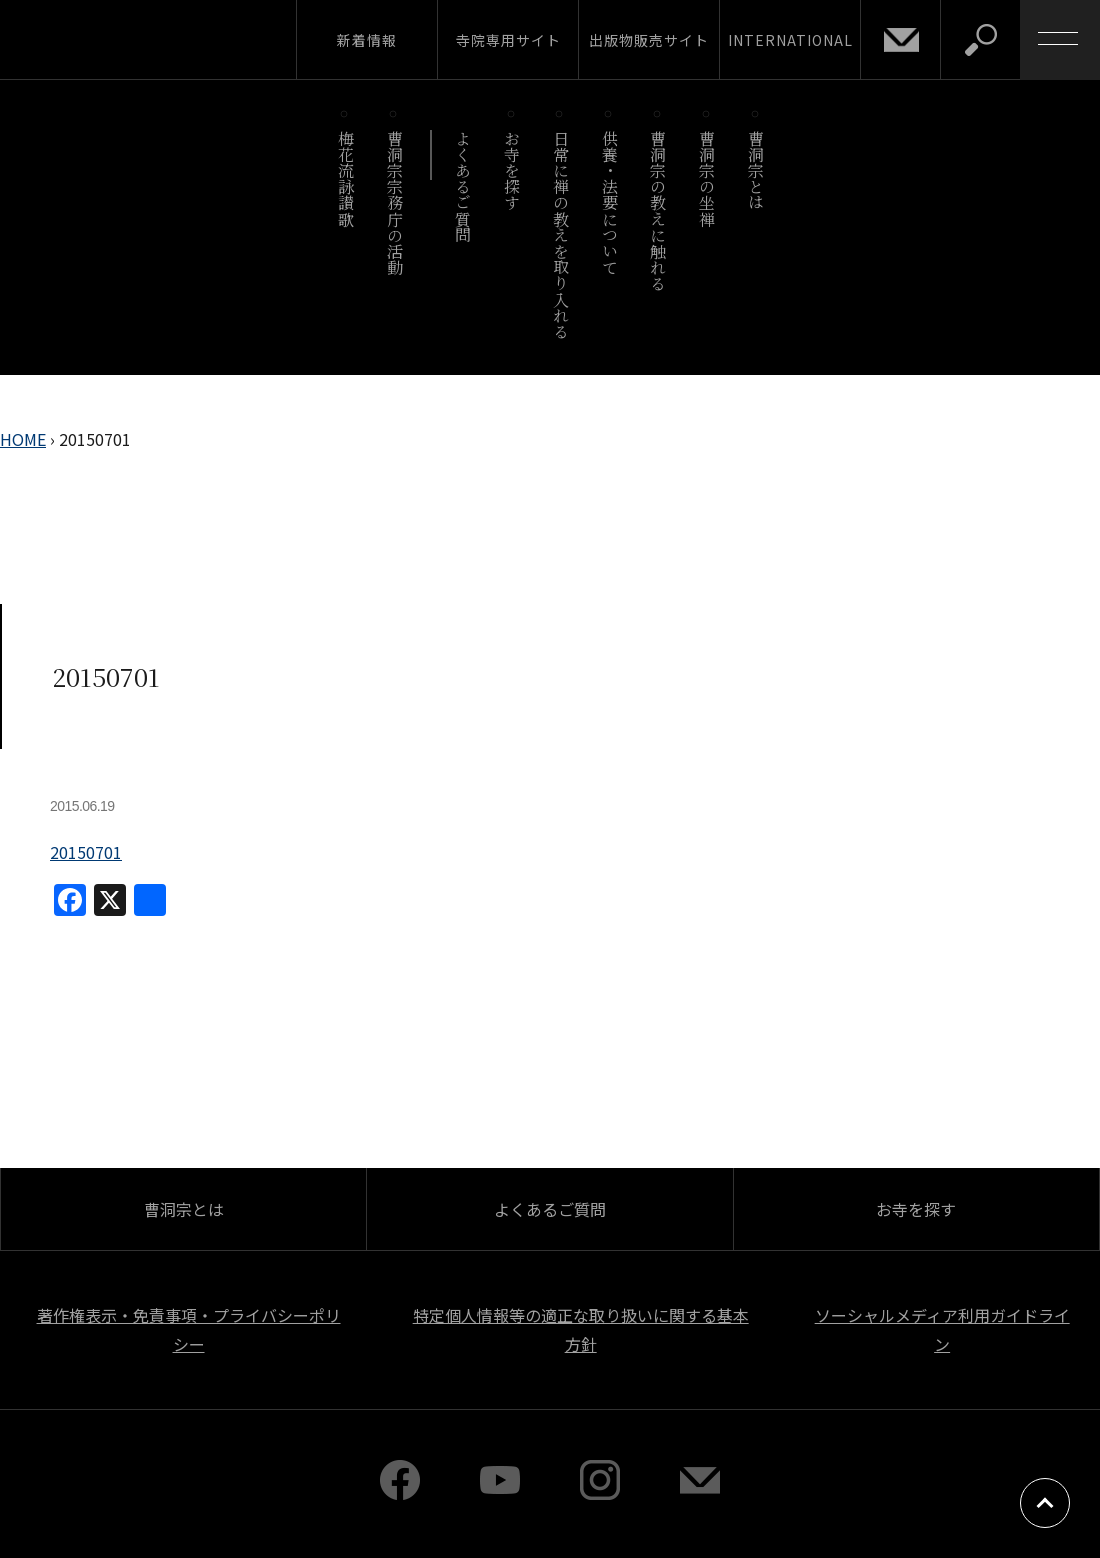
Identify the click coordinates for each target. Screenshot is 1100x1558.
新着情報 (367, 40)
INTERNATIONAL (790, 40)
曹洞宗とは (756, 170)
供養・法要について (609, 202)
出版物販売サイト (649, 40)
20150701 (86, 852)
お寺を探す (512, 170)
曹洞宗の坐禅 (707, 178)
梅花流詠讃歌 (345, 178)
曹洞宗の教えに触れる (658, 210)
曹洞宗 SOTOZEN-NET (185, 39)
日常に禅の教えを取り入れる (560, 234)
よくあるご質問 (463, 186)
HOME (23, 439)
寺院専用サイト (508, 40)
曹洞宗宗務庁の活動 (394, 202)
